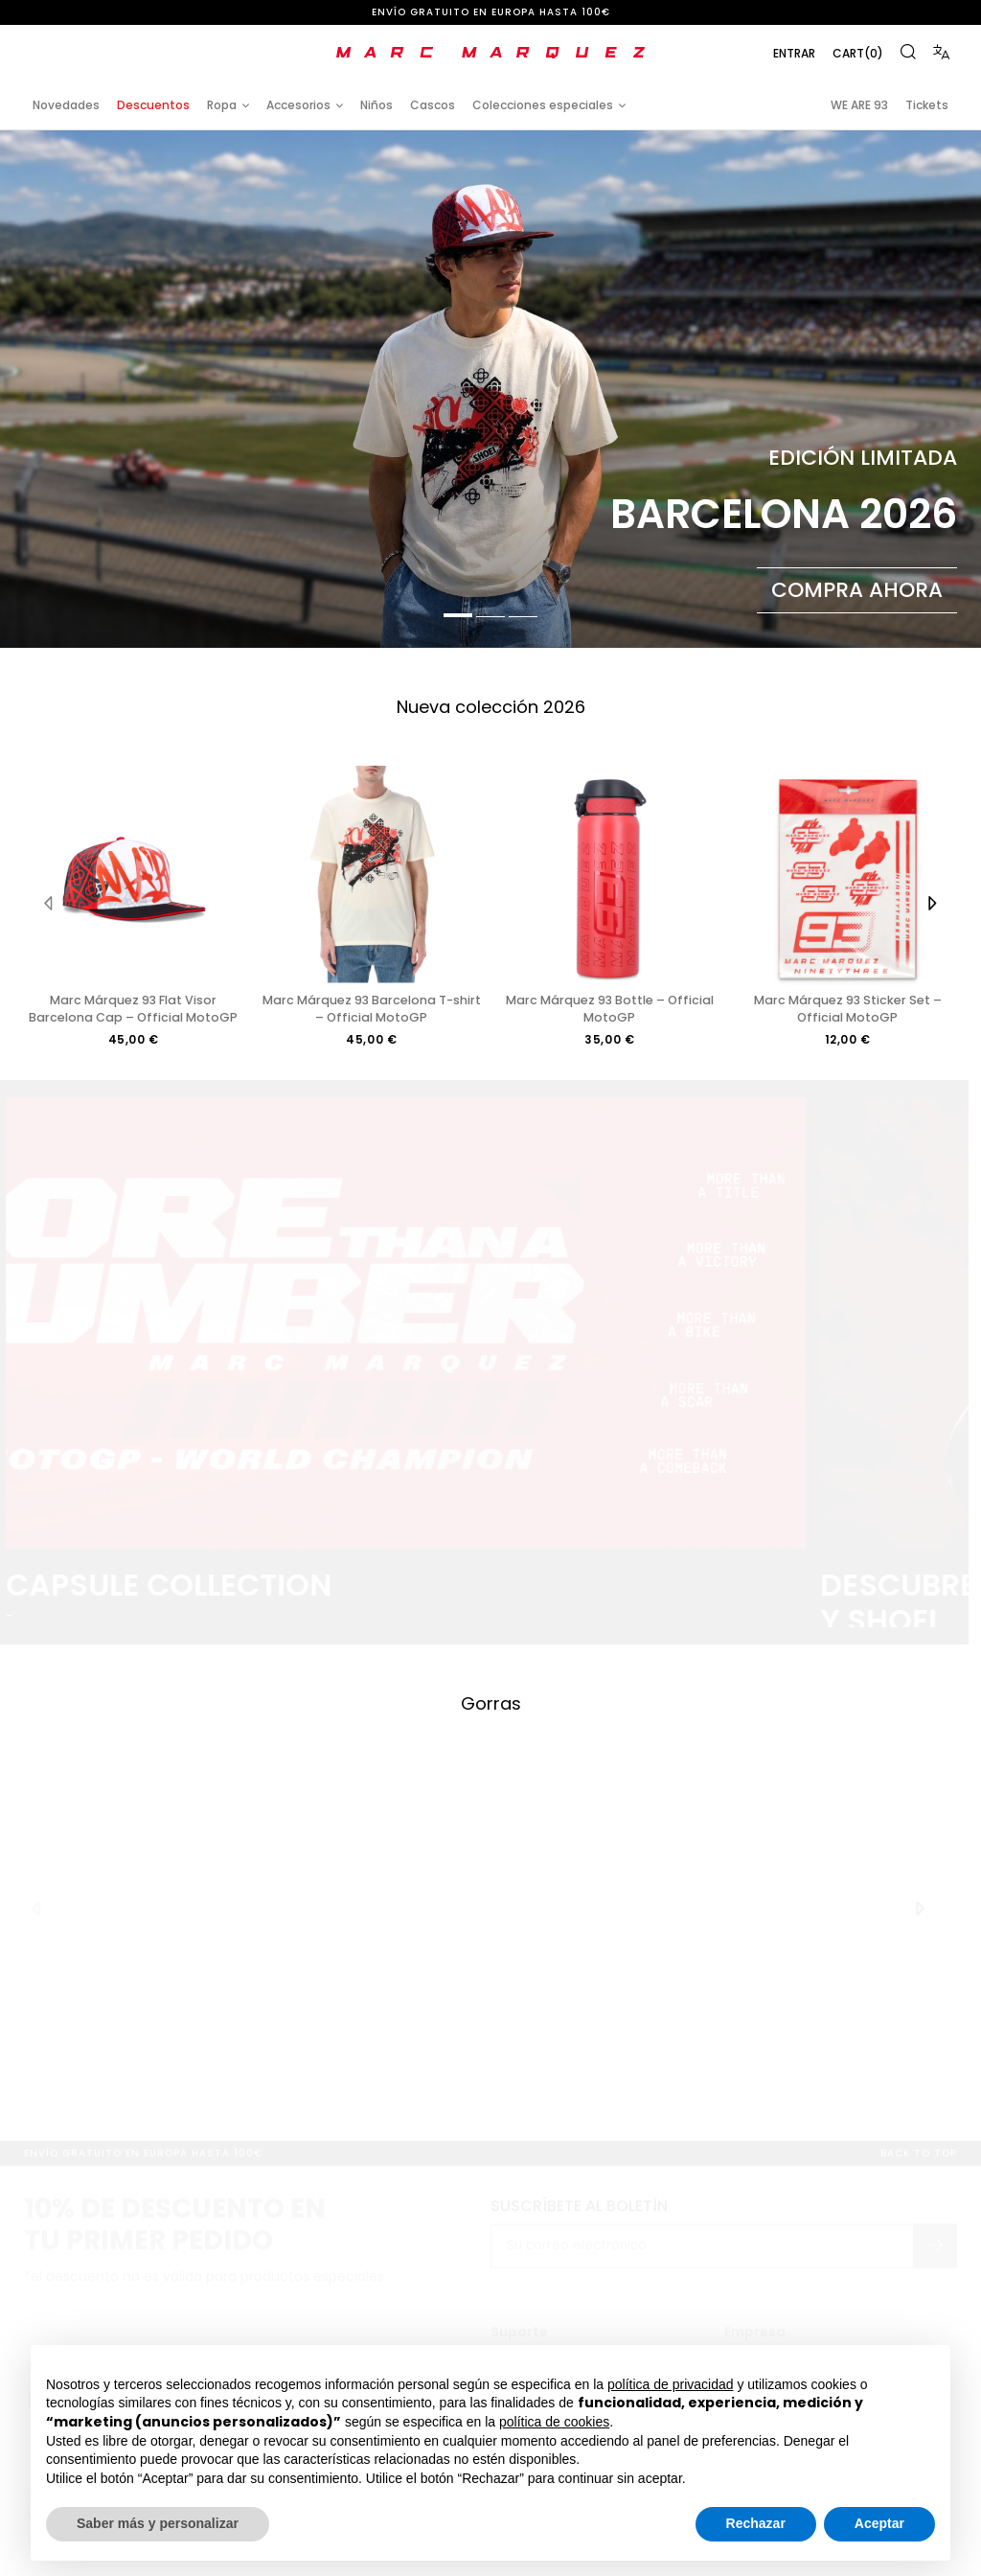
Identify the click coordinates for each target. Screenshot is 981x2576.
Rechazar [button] (756, 2523)
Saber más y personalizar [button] (158, 2523)
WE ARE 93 (859, 105)
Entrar (794, 53)
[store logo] (490, 52)
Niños (376, 105)
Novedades (66, 105)
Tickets (926, 105)
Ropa (222, 105)
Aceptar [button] (879, 2523)
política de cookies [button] (554, 2421)
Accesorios (298, 105)
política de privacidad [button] (670, 2384)
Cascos (432, 105)
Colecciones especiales (542, 105)
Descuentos (153, 105)
